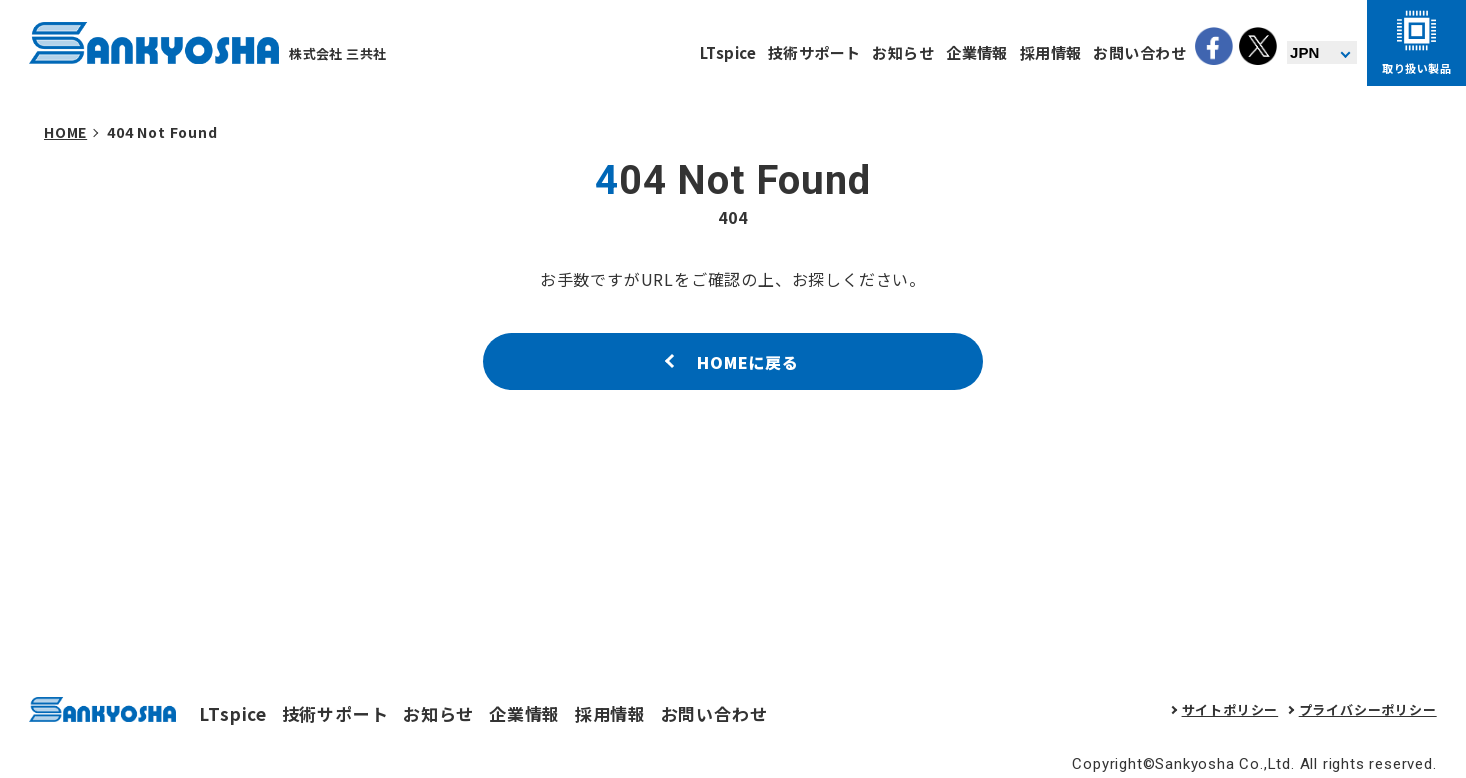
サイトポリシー (1230, 709)
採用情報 (1051, 52)
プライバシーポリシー (1368, 709)
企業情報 (977, 52)
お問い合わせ (1139, 52)
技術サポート (814, 52)
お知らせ (903, 52)
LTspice (728, 52)
